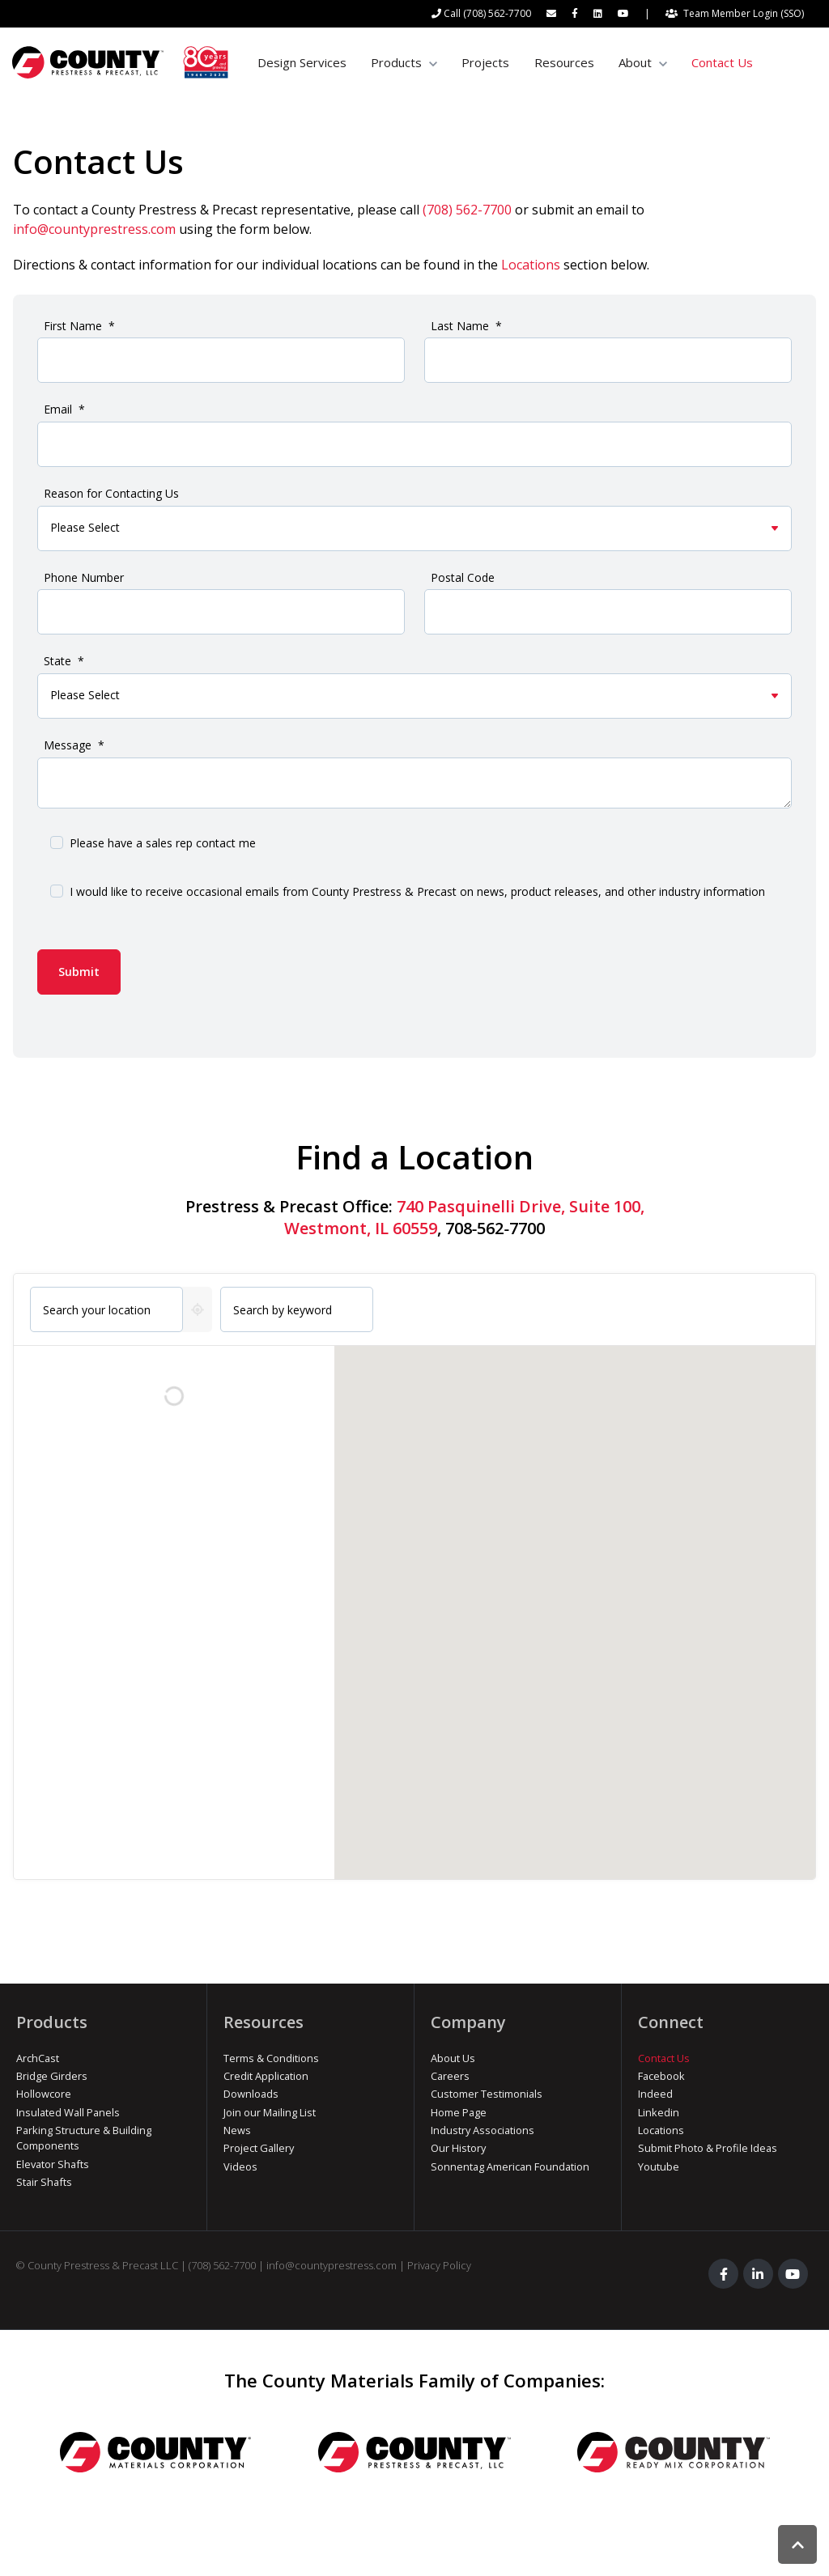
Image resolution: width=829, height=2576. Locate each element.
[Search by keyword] (296, 1309)
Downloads (250, 2093)
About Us (453, 2058)
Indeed (655, 2093)
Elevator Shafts (52, 2164)
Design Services (301, 62)
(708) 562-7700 (467, 210)
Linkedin (658, 2112)
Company (468, 2022)
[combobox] (106, 1309)
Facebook (661, 2076)
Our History (458, 2148)
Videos (240, 2166)
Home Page (459, 2112)
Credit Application (265, 2076)
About (635, 62)
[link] (120, 61)
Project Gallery (258, 2148)
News (237, 2130)
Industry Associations (482, 2130)
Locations (530, 265)
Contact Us (722, 62)
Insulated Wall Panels (68, 2112)
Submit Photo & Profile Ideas (707, 2148)
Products (396, 62)
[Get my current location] (197, 1309)
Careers (450, 2076)
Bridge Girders (51, 2076)
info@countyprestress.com (94, 229)
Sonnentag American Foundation (510, 2166)
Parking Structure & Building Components (83, 2138)
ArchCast (37, 2058)
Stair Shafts (44, 2182)
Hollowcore (43, 2093)
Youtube (658, 2166)
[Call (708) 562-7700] (481, 13)
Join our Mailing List (269, 2112)
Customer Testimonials (486, 2093)
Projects (485, 62)
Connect (671, 2022)
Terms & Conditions (271, 2058)
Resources (564, 62)
